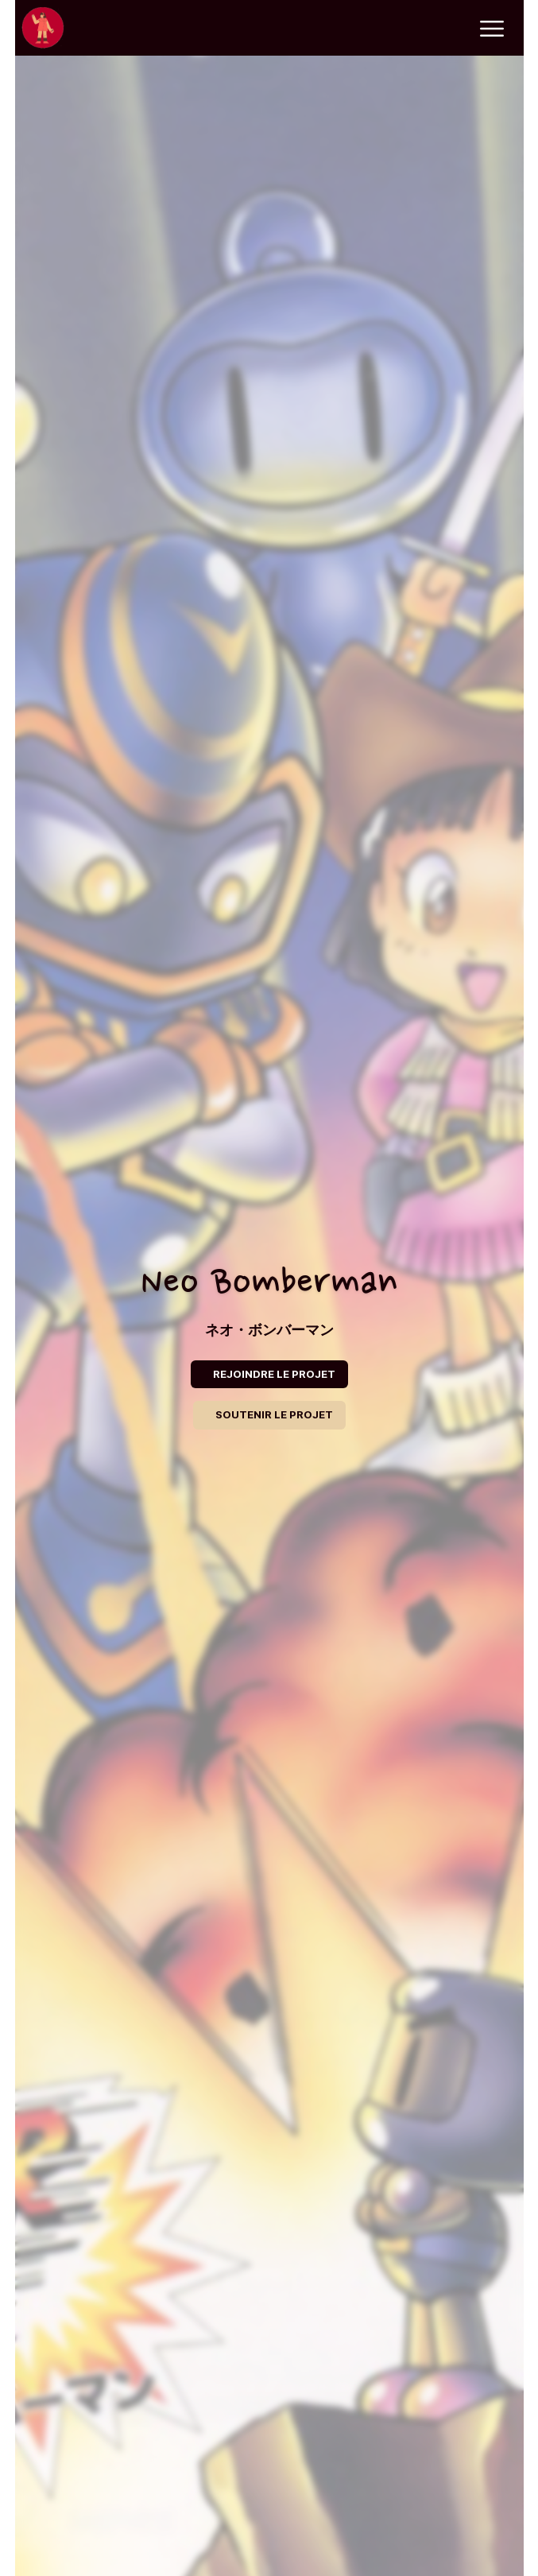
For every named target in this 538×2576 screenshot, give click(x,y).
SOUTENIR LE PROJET (274, 1414)
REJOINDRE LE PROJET (274, 1374)
